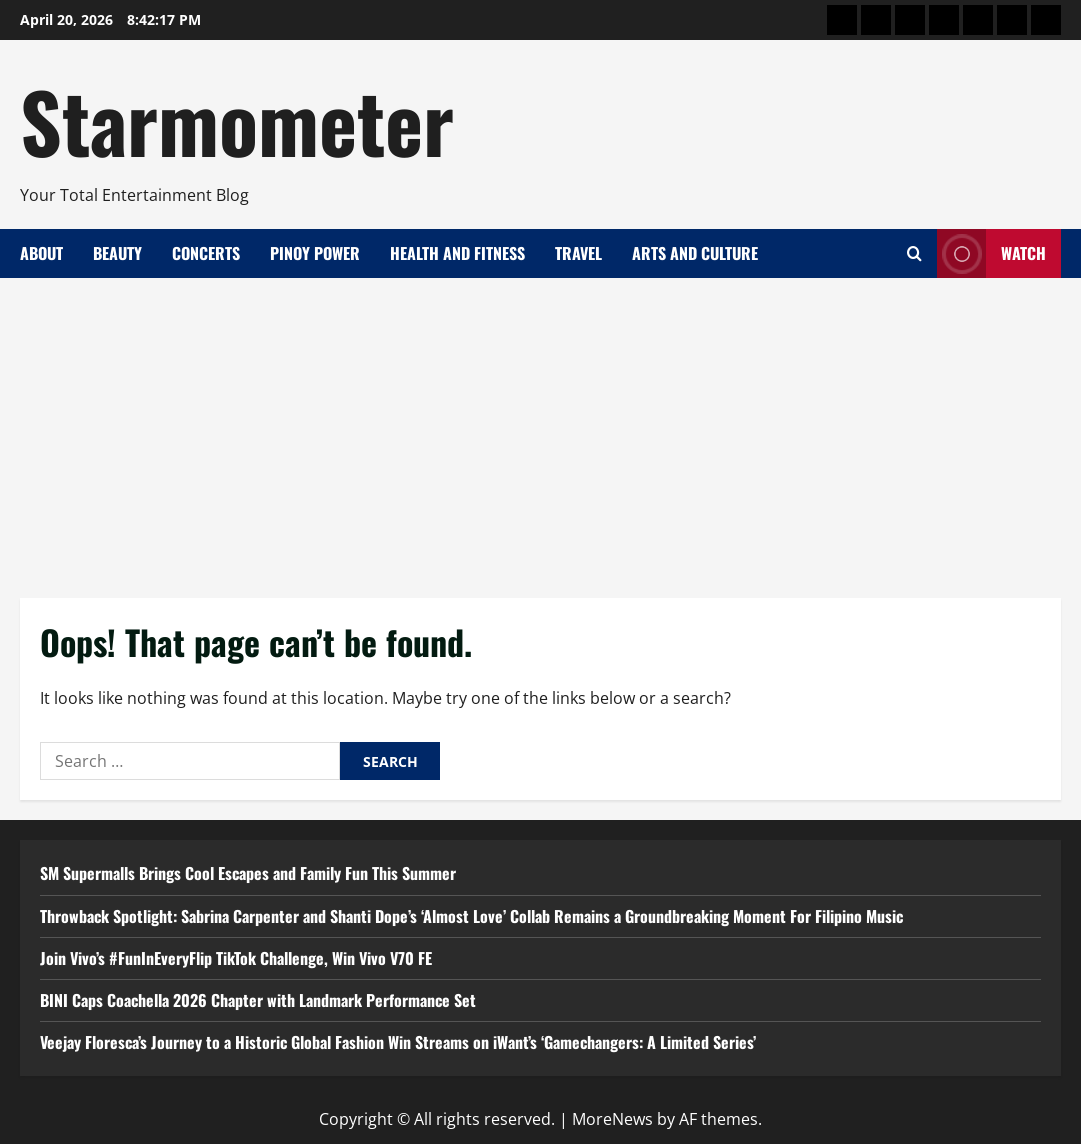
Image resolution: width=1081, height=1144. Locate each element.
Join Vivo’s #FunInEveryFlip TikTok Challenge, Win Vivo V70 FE (236, 958)
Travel (578, 253)
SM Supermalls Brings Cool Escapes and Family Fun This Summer (248, 873)
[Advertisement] (540, 428)
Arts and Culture (695, 253)
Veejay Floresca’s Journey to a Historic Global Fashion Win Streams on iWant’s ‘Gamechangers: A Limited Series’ (398, 1042)
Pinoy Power (315, 253)
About (41, 253)
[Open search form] (914, 253)
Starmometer (237, 120)
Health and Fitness (457, 253)
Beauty (117, 253)
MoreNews (612, 1119)
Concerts (206, 253)
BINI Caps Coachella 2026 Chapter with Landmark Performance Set (258, 1000)
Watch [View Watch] (991, 253)
